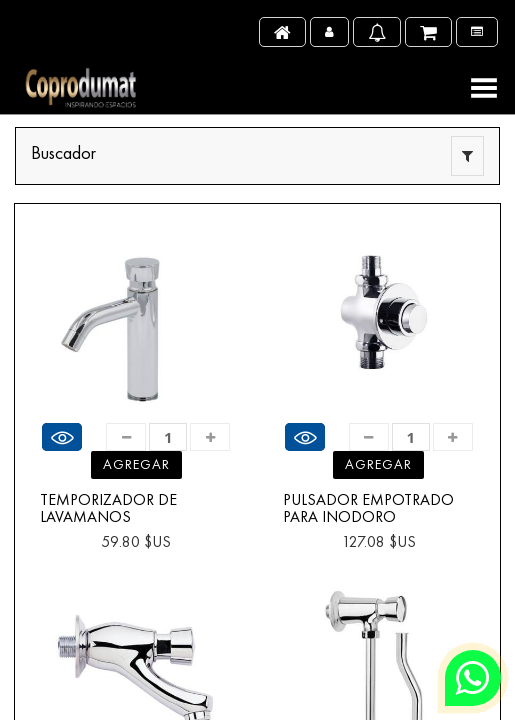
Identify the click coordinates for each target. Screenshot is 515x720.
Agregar (136, 464)
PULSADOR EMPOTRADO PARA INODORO (368, 508)
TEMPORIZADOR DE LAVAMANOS (108, 508)
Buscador (63, 152)
